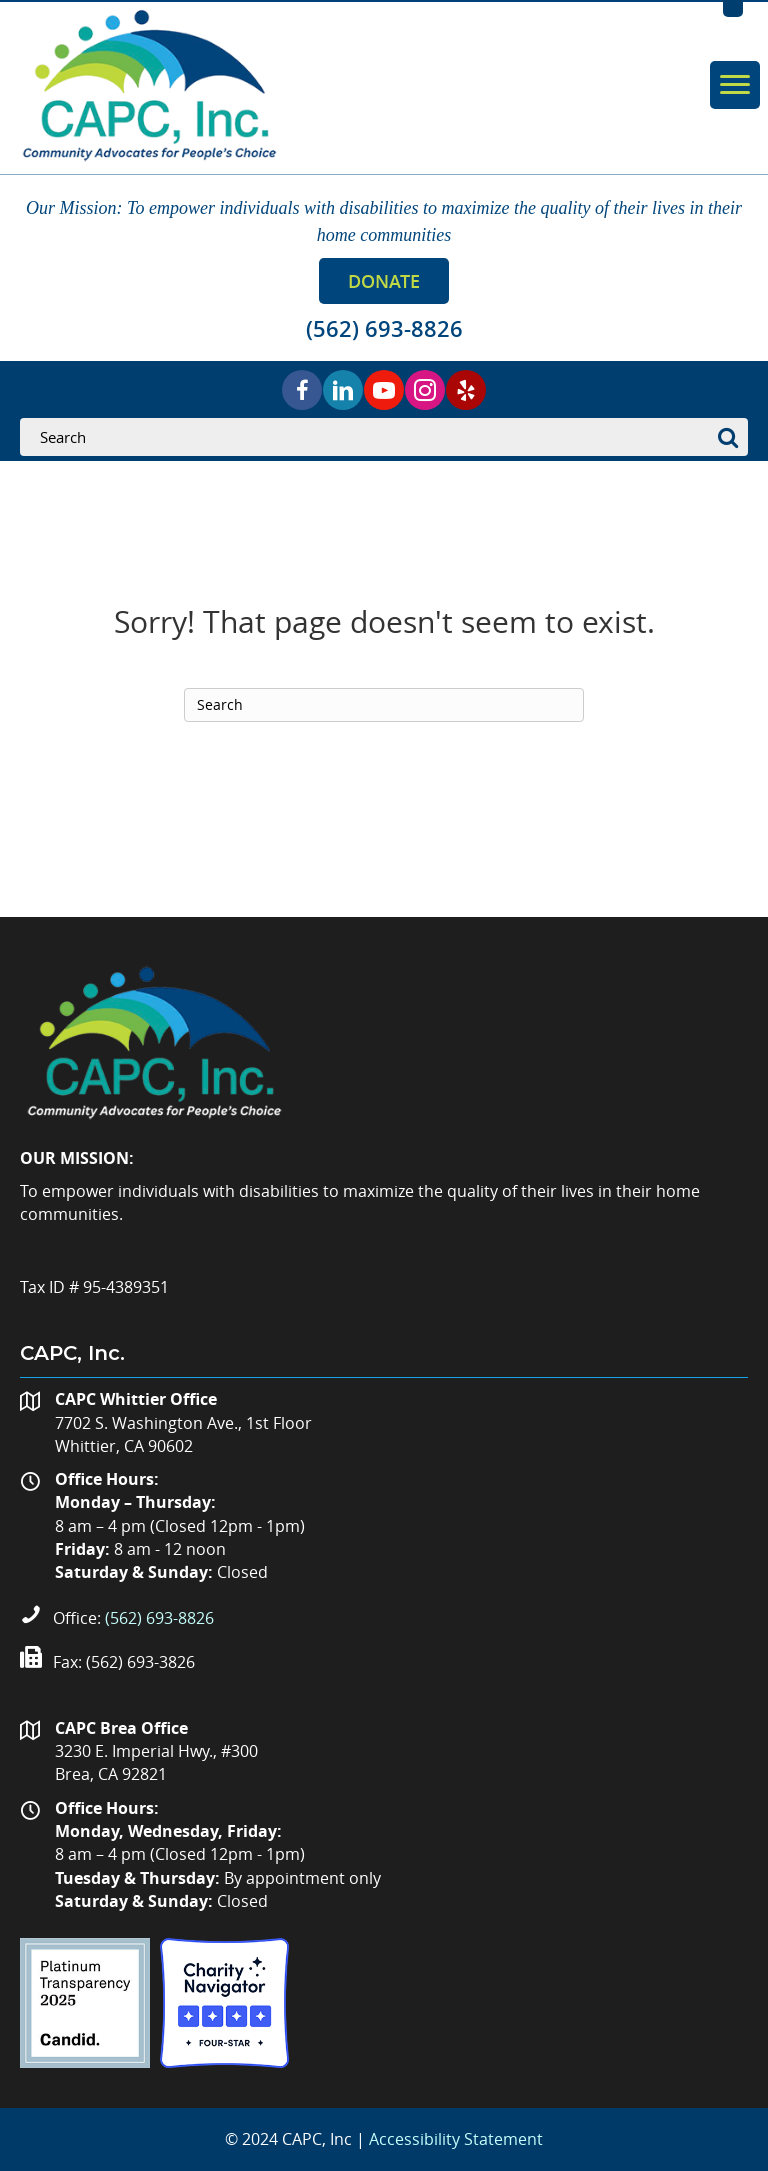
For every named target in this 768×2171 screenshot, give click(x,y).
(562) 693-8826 (159, 1618)
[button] (384, 281)
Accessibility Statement (456, 2139)
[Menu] (735, 85)
